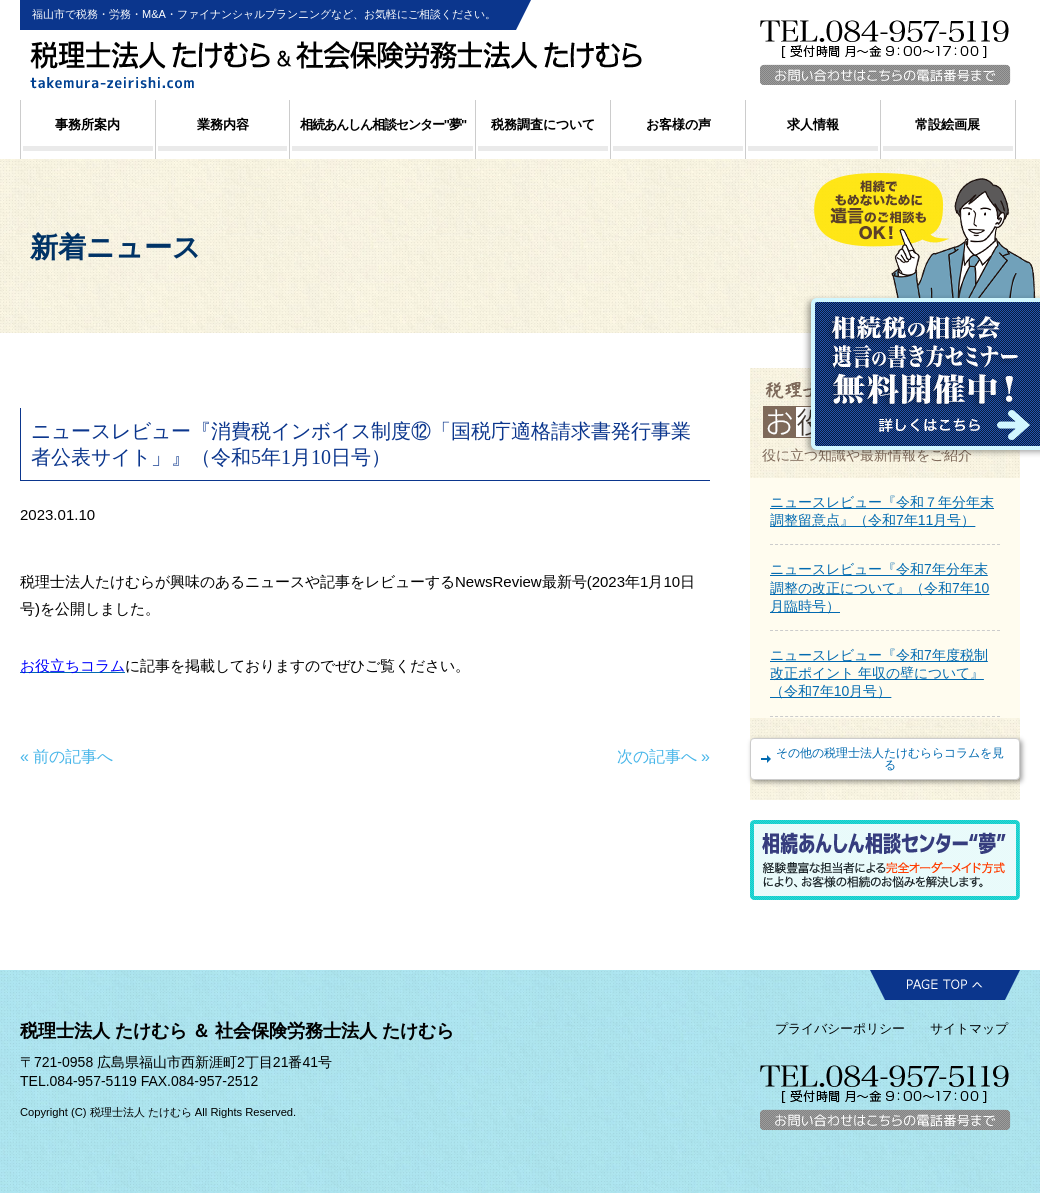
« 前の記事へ (66, 756)
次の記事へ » (663, 756)
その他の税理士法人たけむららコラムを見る (890, 759)
